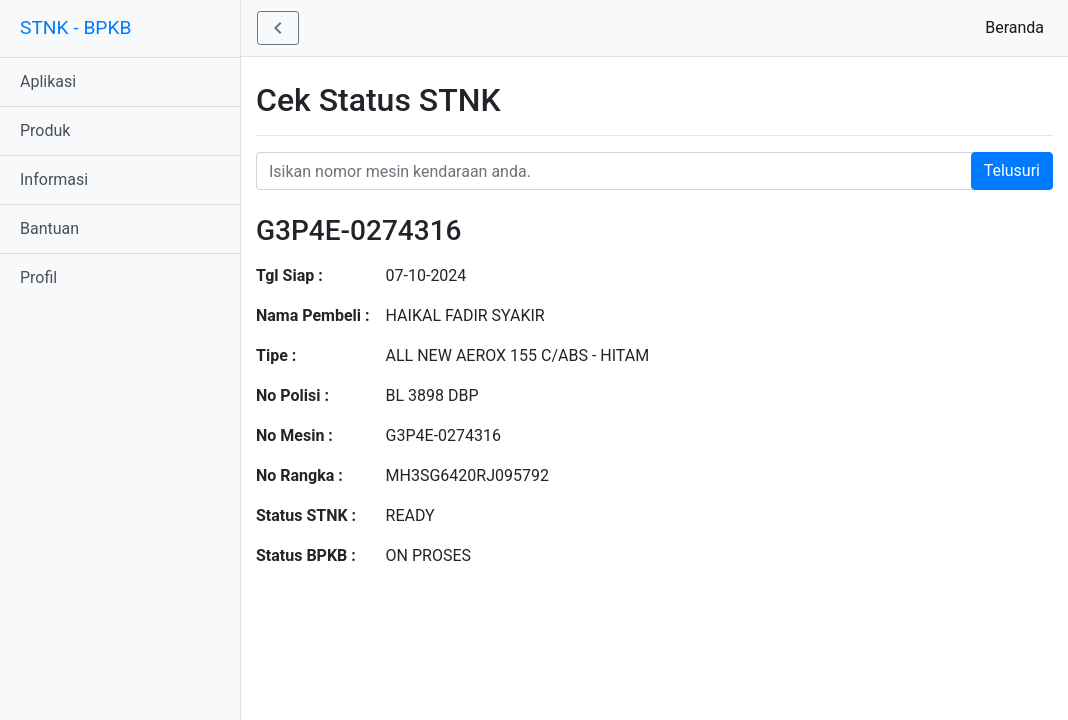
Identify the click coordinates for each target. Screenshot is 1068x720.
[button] (278, 28)
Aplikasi (48, 81)
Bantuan (49, 228)
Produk (45, 130)
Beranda (1018, 26)
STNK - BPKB (75, 27)
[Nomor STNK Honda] (654, 171)
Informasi (54, 179)
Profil (38, 277)
